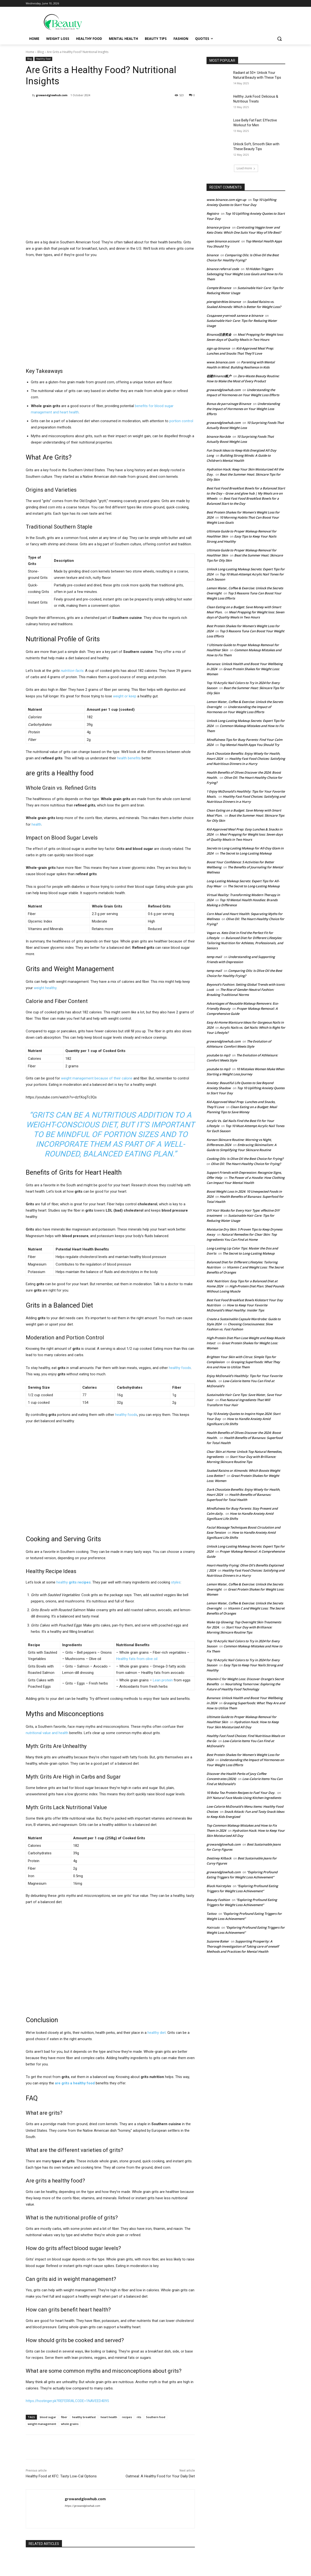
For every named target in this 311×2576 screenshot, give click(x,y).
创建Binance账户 (219, 376)
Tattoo (211, 1913)
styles (176, 1582)
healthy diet (156, 2032)
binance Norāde (219, 436)
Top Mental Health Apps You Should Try (249, 745)
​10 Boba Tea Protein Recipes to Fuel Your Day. (241, 1792)
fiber (64, 2417)
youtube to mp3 (218, 1055)
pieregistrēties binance (224, 302)
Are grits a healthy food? (55, 2181)
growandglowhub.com (51, 95)
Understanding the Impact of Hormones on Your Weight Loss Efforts (243, 409)
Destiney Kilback (219, 1858)
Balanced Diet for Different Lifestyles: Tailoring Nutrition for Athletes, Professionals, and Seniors (245, 943)
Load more (246, 168)
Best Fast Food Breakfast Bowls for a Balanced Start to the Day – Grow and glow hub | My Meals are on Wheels (246, 493)
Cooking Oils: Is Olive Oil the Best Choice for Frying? (245, 1158)
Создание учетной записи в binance (235, 315)
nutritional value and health (47, 1733)
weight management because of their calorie (96, 1078)
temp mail (214, 957)
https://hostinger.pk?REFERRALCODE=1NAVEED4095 (67, 2401)
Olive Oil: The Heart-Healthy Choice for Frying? (246, 1164)
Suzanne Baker (218, 1941)
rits (139, 2417)
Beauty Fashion (218, 1900)
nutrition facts (71, 670)
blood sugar (48, 2417)
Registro (213, 213)
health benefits (129, 758)
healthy (73, 1582)
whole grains (69, 2424)
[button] (279, 38)
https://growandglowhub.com (82, 2506)
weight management (42, 2424)
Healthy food (75, 773)
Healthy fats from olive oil (136, 1659)
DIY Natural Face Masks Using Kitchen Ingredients (244, 1798)
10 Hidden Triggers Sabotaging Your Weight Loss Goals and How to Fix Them (245, 274)
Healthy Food (43, 59)
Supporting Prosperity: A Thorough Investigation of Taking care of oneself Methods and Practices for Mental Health (243, 1946)
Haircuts (213, 1927)
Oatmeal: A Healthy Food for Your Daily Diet (160, 2476)
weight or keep (124, 696)
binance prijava (218, 227)
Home (30, 52)
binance (212, 255)
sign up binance (218, 348)
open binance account (223, 241)
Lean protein (163, 1680)
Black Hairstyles (219, 1886)
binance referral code (223, 269)
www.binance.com (221, 362)
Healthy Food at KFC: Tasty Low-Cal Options (61, 2476)
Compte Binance (219, 288)
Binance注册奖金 (219, 334)
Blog (40, 52)
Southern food (155, 2417)
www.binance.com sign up (226, 199)
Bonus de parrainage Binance (229, 404)
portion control (181, 421)
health (36, 824)
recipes (127, 2417)
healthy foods (180, 1368)
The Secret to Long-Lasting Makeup (246, 853)
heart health (109, 2417)
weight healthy (45, 988)
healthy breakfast (84, 2417)
